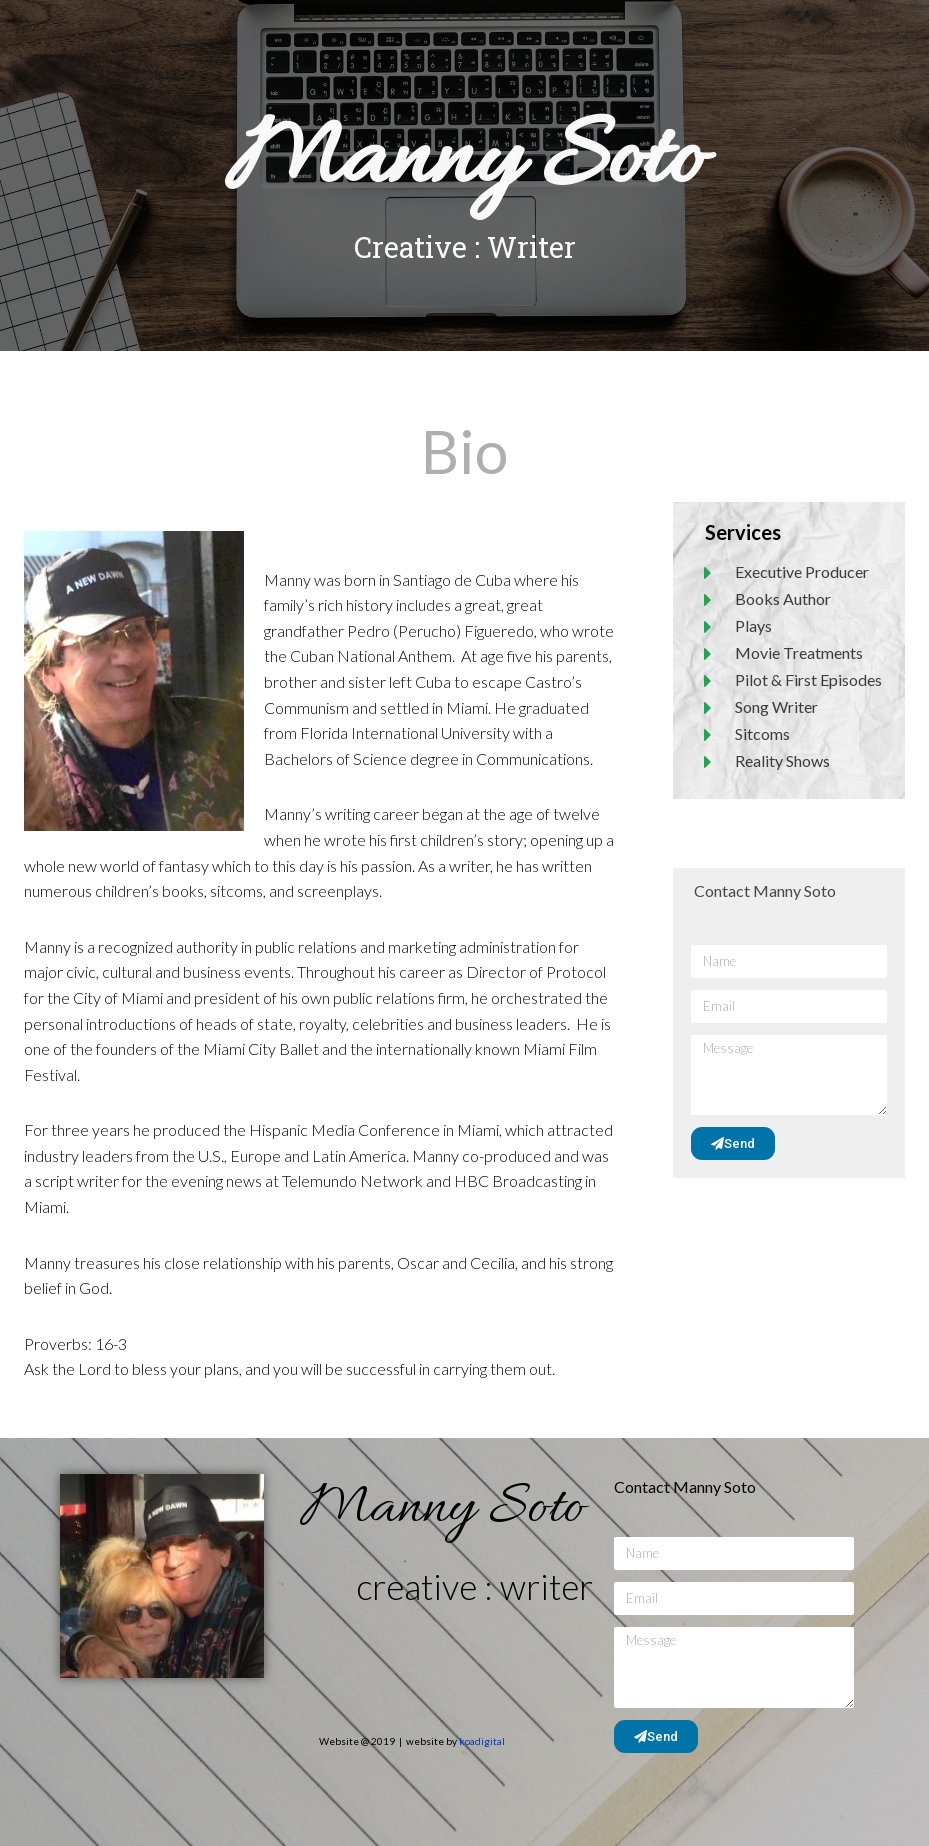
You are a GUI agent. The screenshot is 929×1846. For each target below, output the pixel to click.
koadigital (482, 1741)
